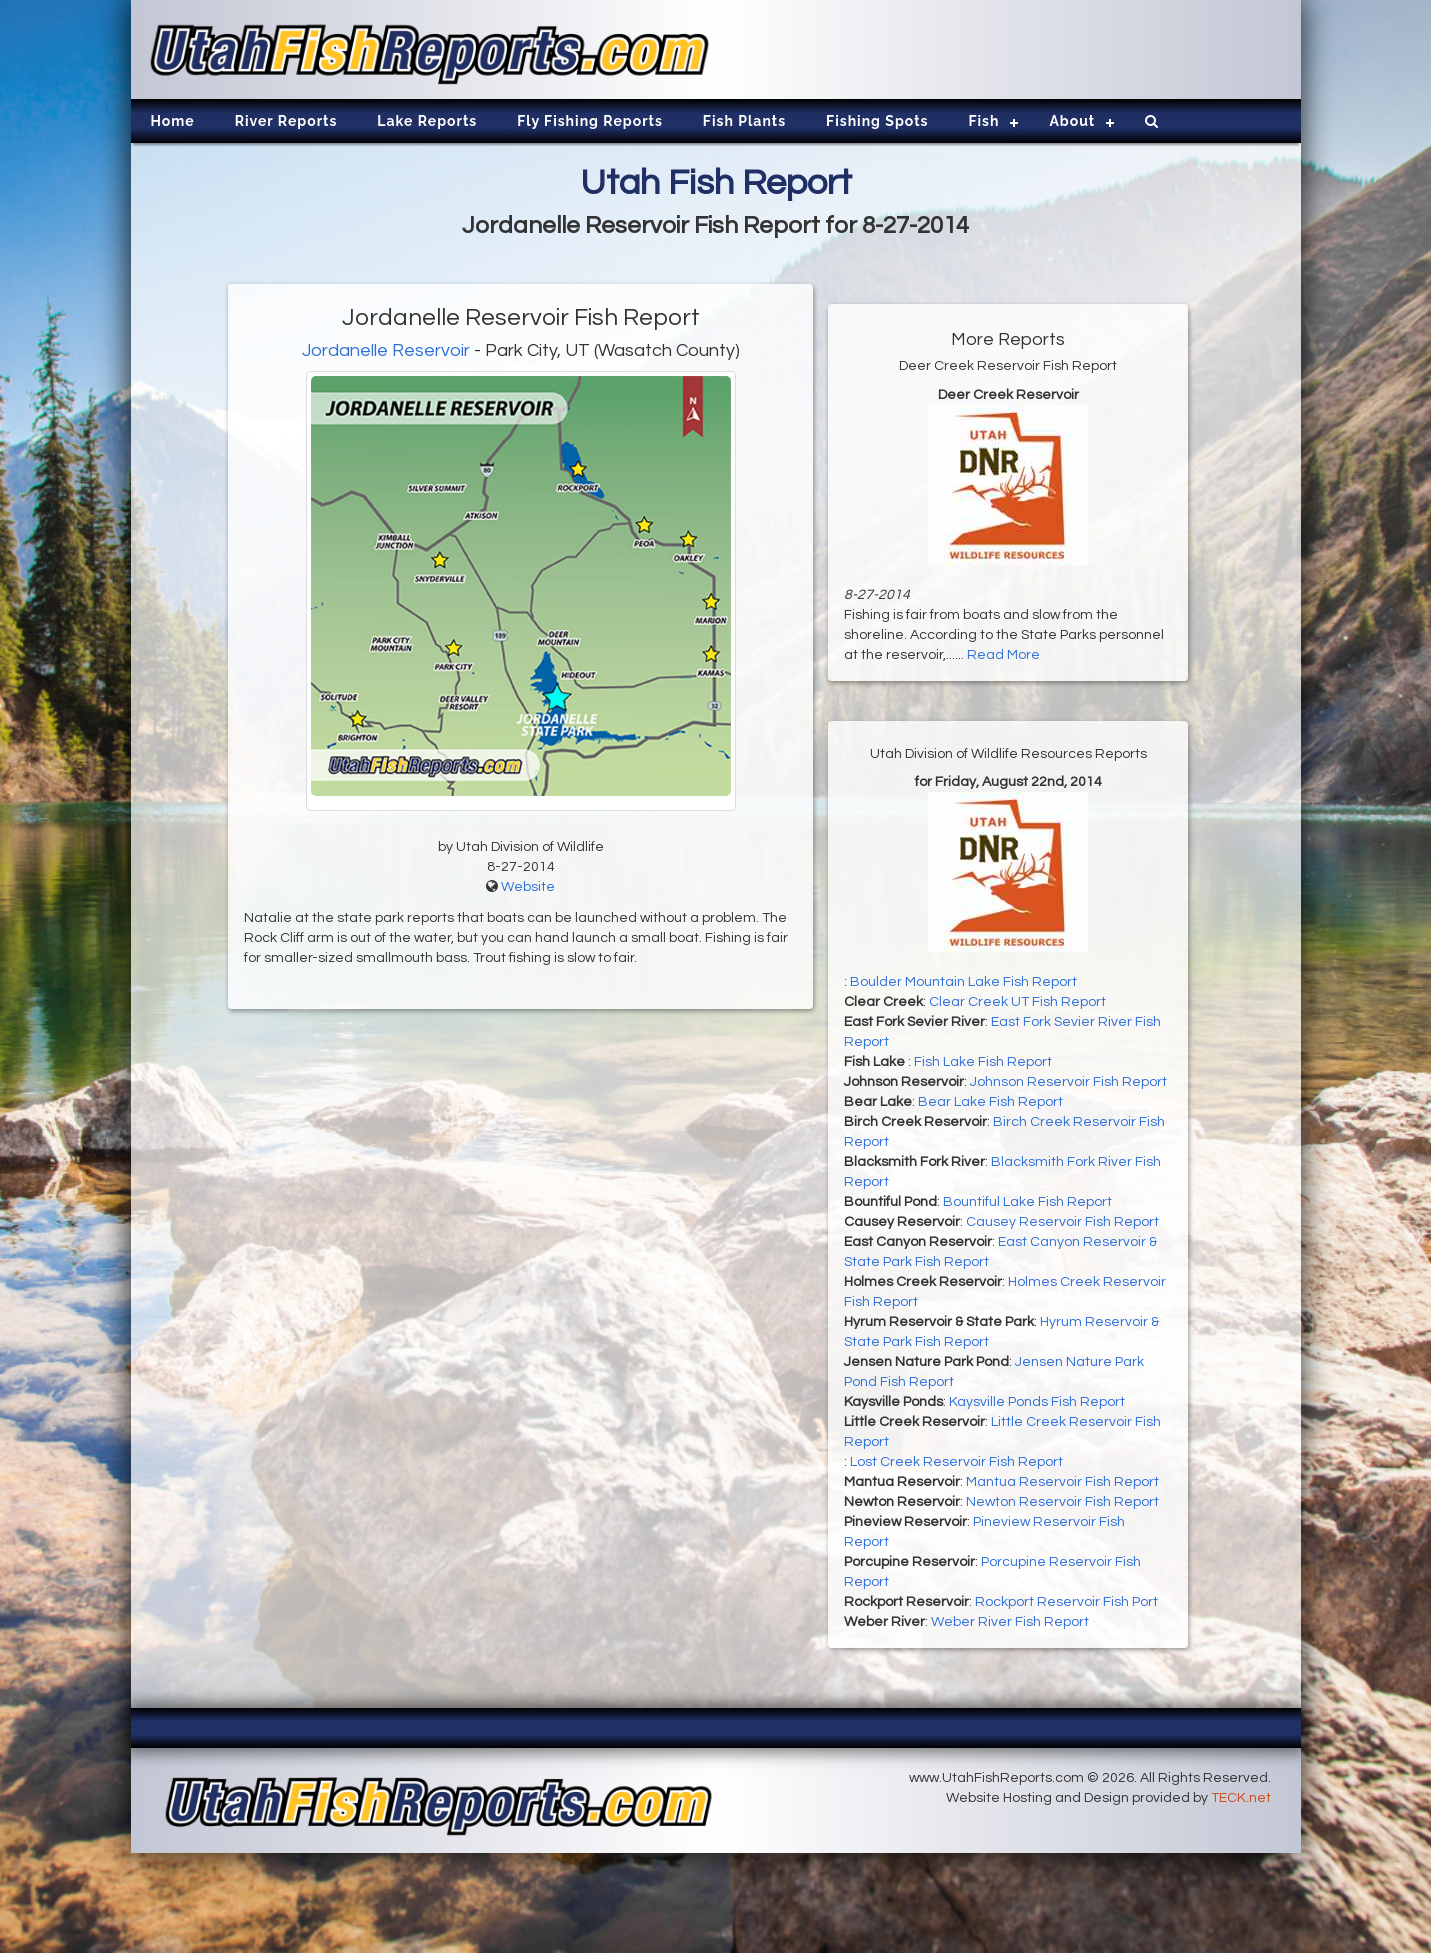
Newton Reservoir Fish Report (1062, 1502)
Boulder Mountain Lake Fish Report (963, 982)
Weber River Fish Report (1010, 1622)
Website (528, 887)
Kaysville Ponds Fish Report (1037, 1402)
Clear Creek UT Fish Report (1017, 1002)
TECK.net (1241, 1798)
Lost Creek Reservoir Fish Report (956, 1462)
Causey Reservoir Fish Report (1062, 1222)
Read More (1003, 655)
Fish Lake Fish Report (983, 1062)
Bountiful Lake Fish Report (1027, 1202)
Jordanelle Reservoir (386, 350)
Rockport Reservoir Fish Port (1066, 1602)
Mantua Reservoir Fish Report (1062, 1482)
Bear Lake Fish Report (990, 1102)
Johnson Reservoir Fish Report (1068, 1082)
